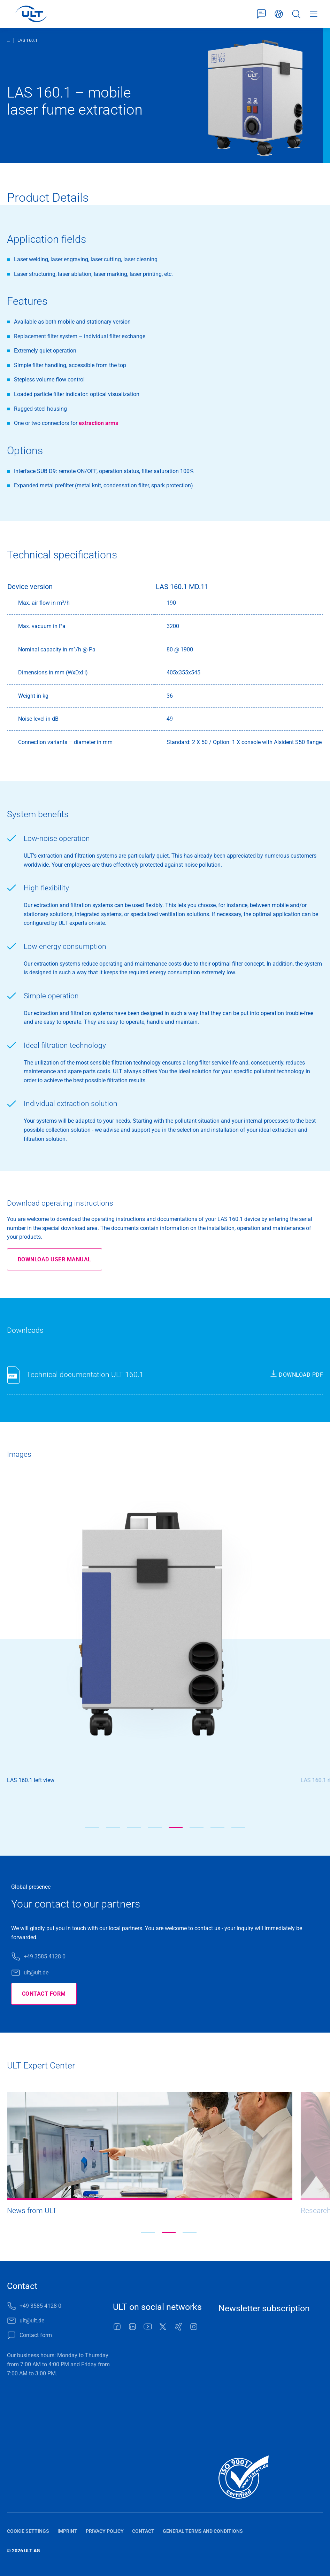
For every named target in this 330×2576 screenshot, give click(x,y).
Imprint (67, 2531)
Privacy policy (105, 2531)
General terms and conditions (203, 2531)
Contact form (261, 13)
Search (296, 13)
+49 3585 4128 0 (45, 1956)
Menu (313, 13)
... (8, 40)
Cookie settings (28, 2531)
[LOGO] (31, 14)
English (279, 13)
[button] (92, 1827)
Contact (143, 2531)
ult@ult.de (36, 1972)
